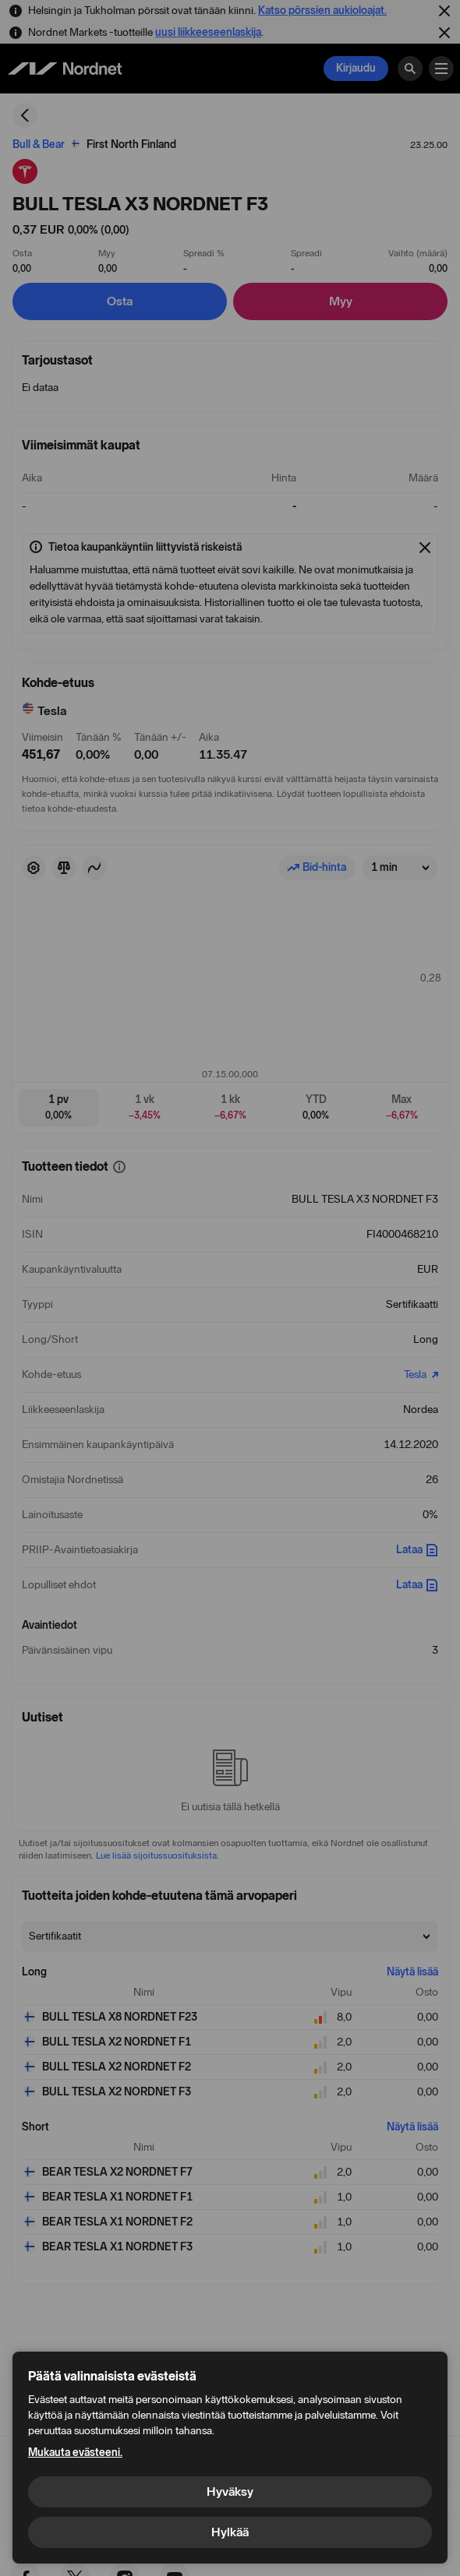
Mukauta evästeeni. (75, 2452)
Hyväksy (230, 2491)
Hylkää (230, 2532)
